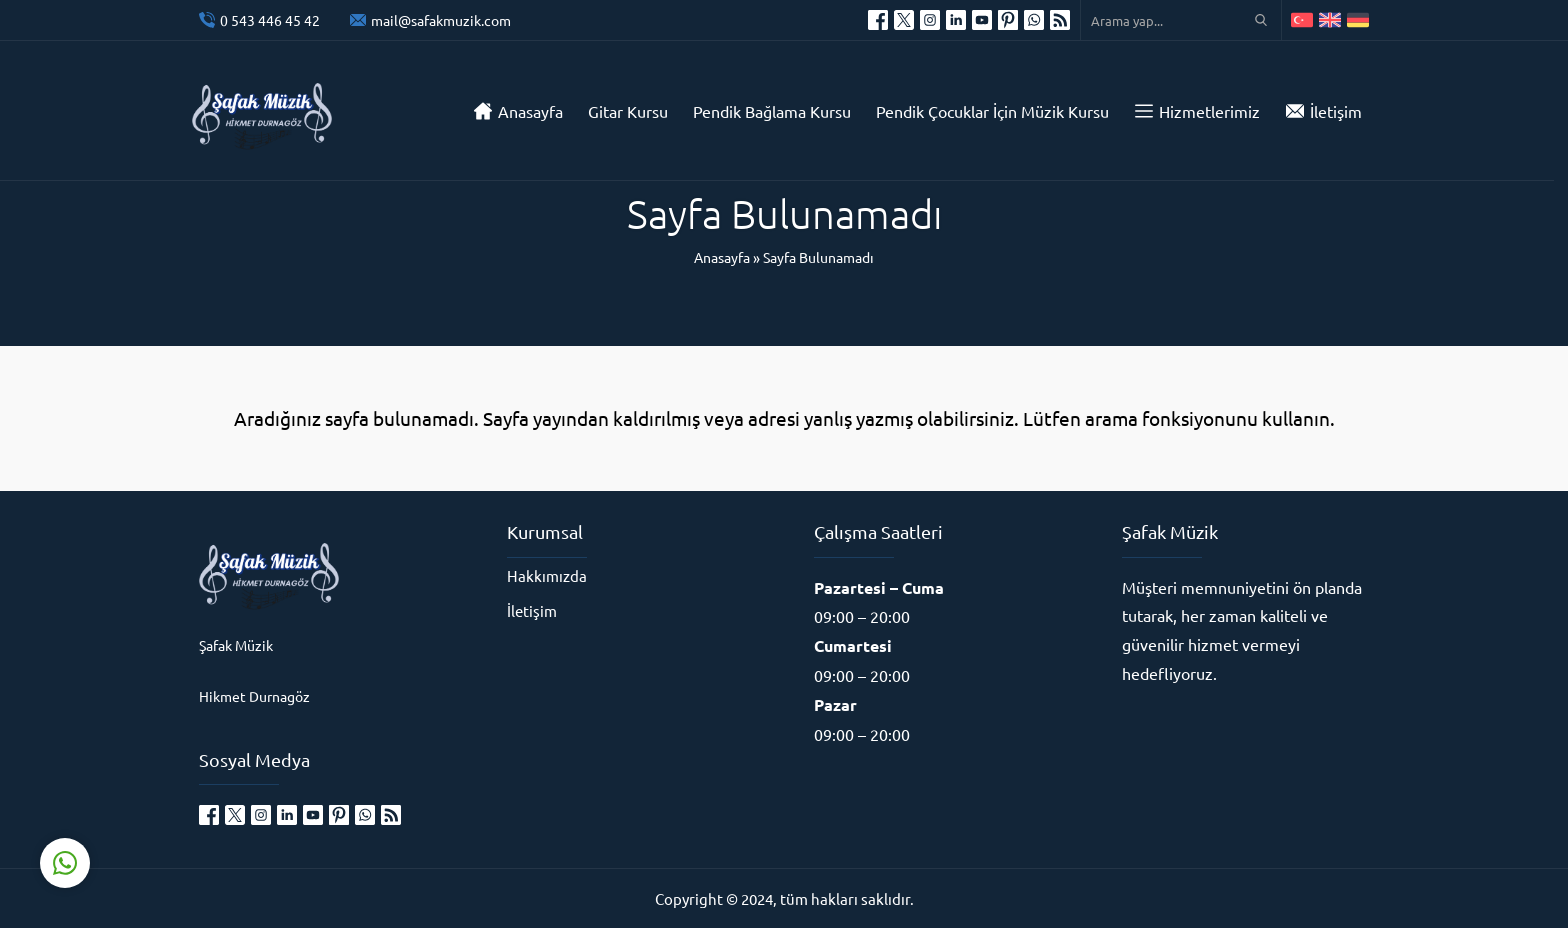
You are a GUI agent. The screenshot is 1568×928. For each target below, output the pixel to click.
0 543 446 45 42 (270, 20)
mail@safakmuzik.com (441, 20)
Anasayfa (722, 257)
